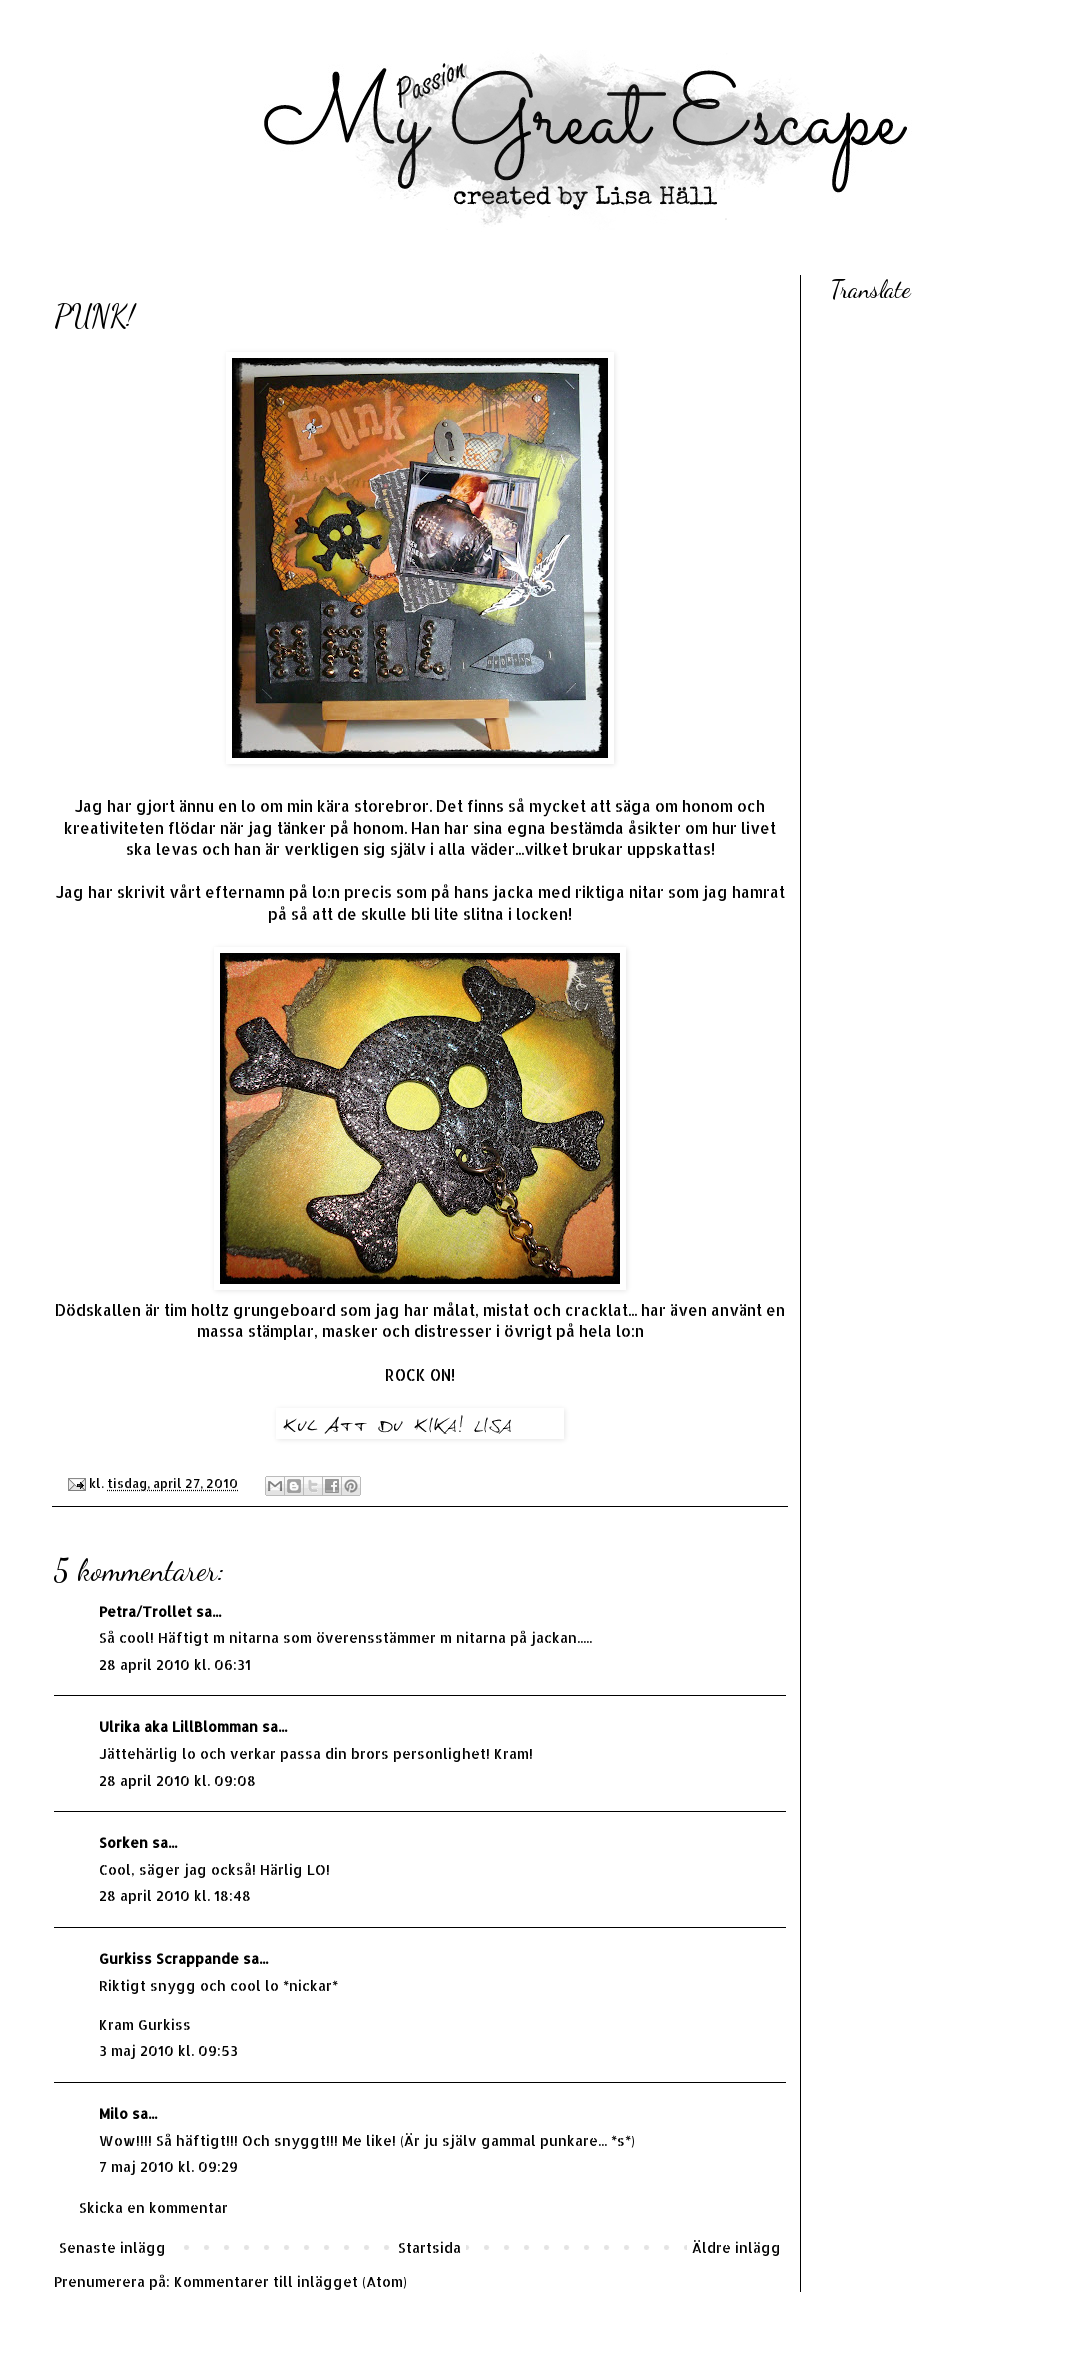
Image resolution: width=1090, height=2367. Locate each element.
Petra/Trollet (145, 1611)
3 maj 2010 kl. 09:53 (168, 2050)
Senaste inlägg (112, 2247)
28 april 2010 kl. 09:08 (177, 1780)
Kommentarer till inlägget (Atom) (290, 2281)
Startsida (429, 2247)
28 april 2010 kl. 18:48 (175, 1895)
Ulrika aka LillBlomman (178, 1726)
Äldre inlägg (736, 2247)
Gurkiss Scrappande (169, 1958)
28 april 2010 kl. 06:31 (175, 1664)
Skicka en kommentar (153, 2207)
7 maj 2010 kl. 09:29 (168, 2166)
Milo (113, 2113)
